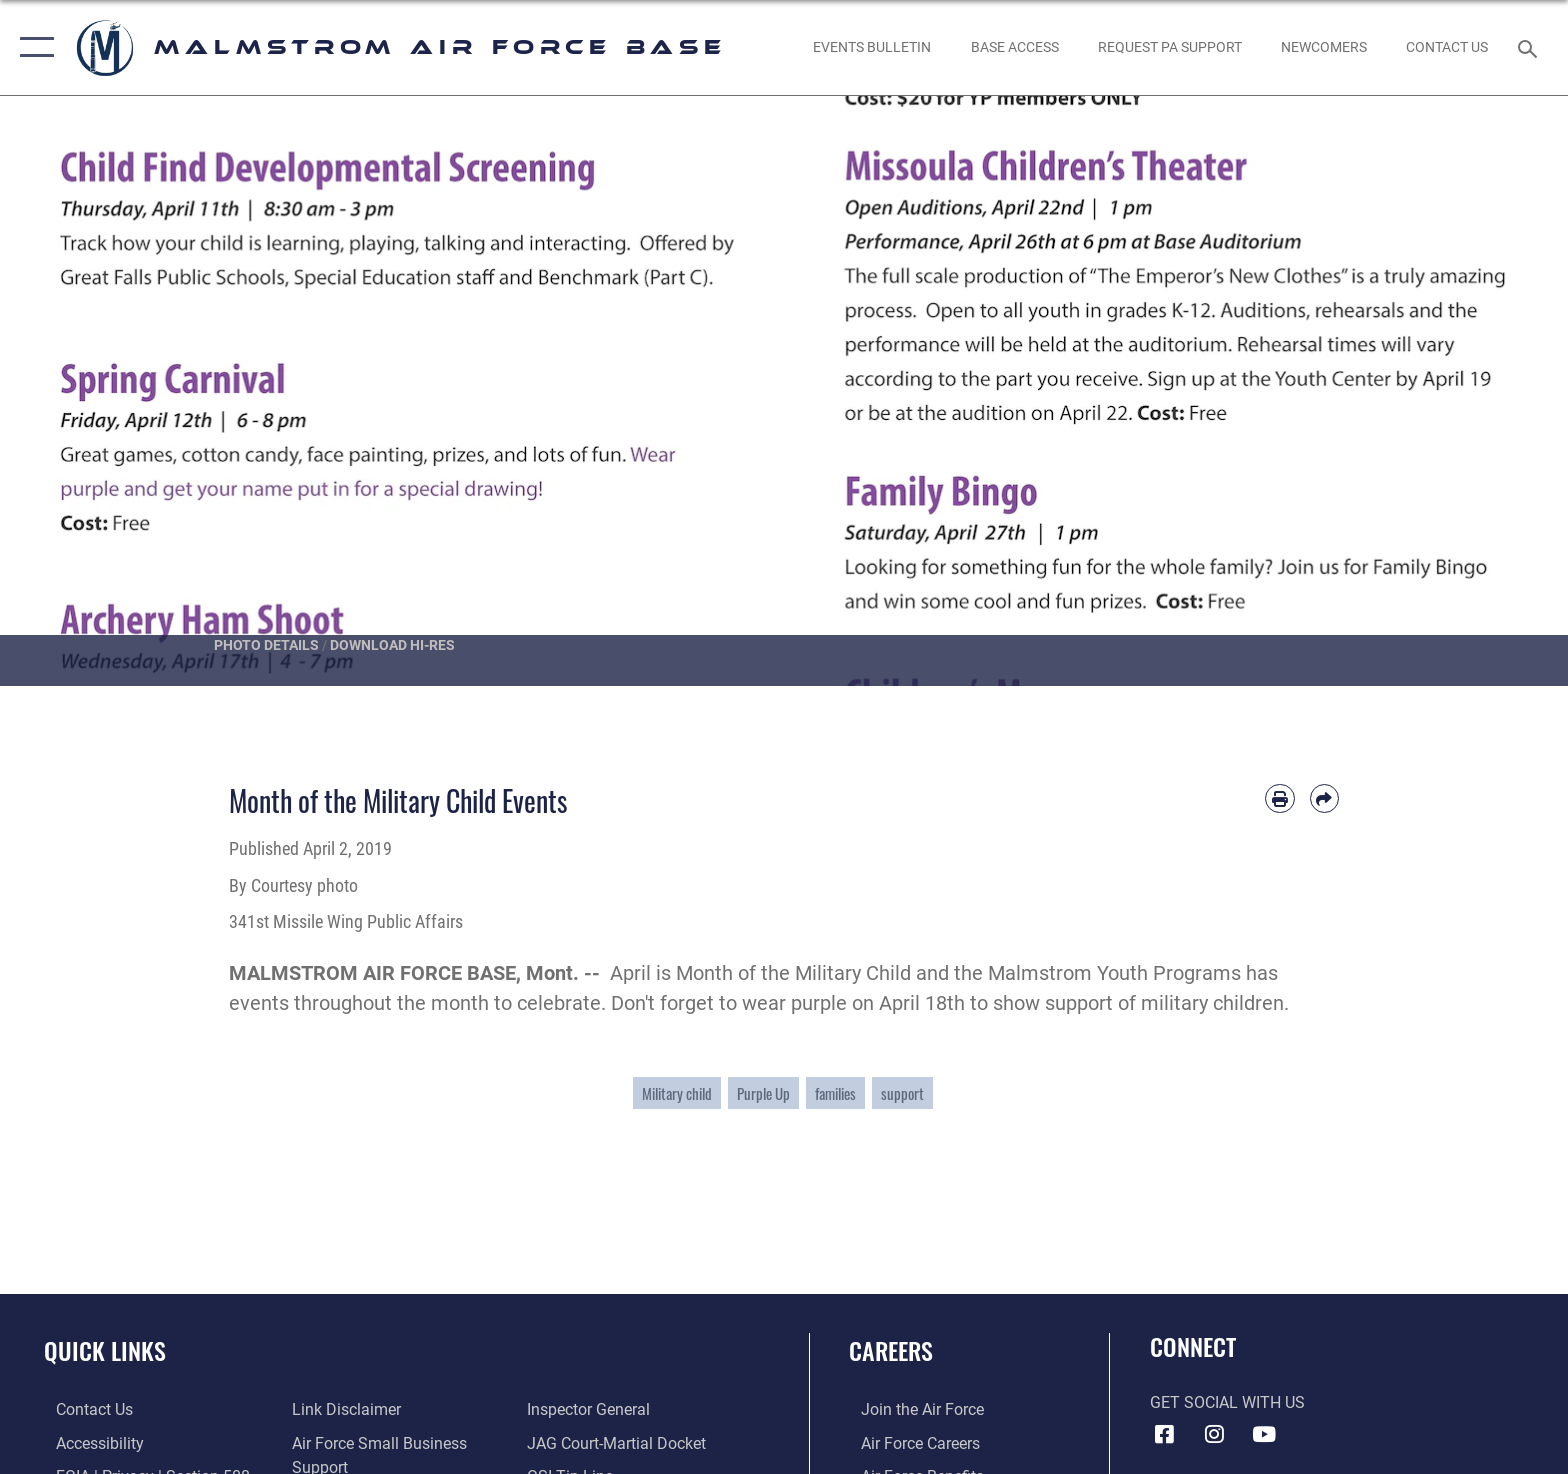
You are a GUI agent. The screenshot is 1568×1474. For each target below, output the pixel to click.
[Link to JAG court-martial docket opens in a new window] (620, 1442)
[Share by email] (1324, 798)
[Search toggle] (1530, 47)
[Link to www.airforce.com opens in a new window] (910, 1409)
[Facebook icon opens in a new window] (1165, 1434)
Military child (677, 1093)
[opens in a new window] (1169, 47)
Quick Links (105, 1350)
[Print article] (1279, 798)
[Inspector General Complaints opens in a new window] (592, 1409)
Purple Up (763, 1093)
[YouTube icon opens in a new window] (1264, 1434)
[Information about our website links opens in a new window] (342, 1409)
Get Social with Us (1227, 1402)
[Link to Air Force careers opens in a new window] (908, 1442)
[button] (32, 47)
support (902, 1093)
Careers (891, 1350)
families (835, 1093)
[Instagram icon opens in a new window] (1214, 1434)
